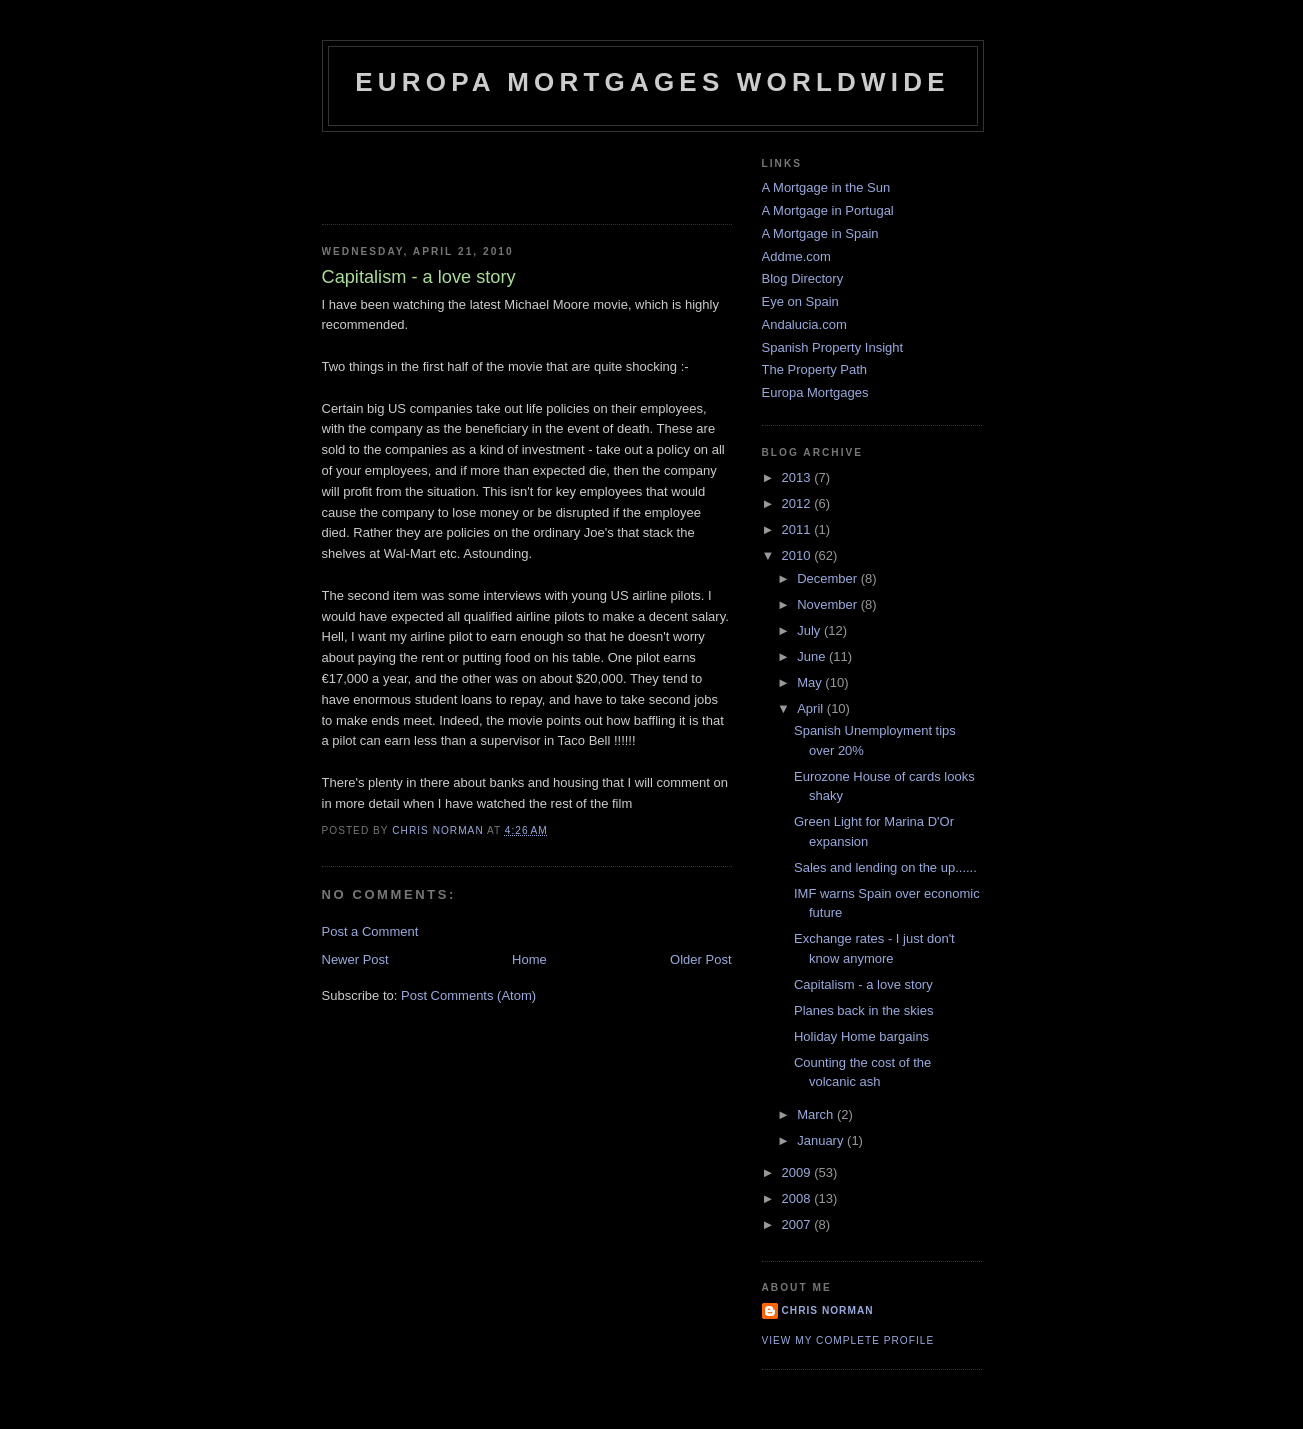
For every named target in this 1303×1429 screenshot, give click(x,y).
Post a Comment (370, 931)
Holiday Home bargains (861, 1036)
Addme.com (796, 256)
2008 (798, 1198)
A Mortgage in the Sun (826, 187)
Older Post (700, 959)
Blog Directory (803, 278)
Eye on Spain (800, 301)
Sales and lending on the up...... (885, 867)
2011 (798, 529)
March (817, 1114)
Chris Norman (828, 1310)
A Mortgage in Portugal (828, 210)
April (812, 708)
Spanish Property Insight (833, 347)
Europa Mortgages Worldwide (652, 82)
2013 (798, 477)
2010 (798, 555)
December (829, 578)
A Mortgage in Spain (820, 233)
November (829, 604)
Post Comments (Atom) (468, 995)
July (810, 630)
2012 (798, 503)
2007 (798, 1224)
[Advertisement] (439, 172)
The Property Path (815, 369)
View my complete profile (848, 1340)
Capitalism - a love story (863, 984)
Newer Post (355, 959)
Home (529, 959)
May (811, 682)
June (813, 656)
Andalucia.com (804, 324)
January (822, 1140)
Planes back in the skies (863, 1010)
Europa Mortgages (815, 392)
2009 (798, 1172)
